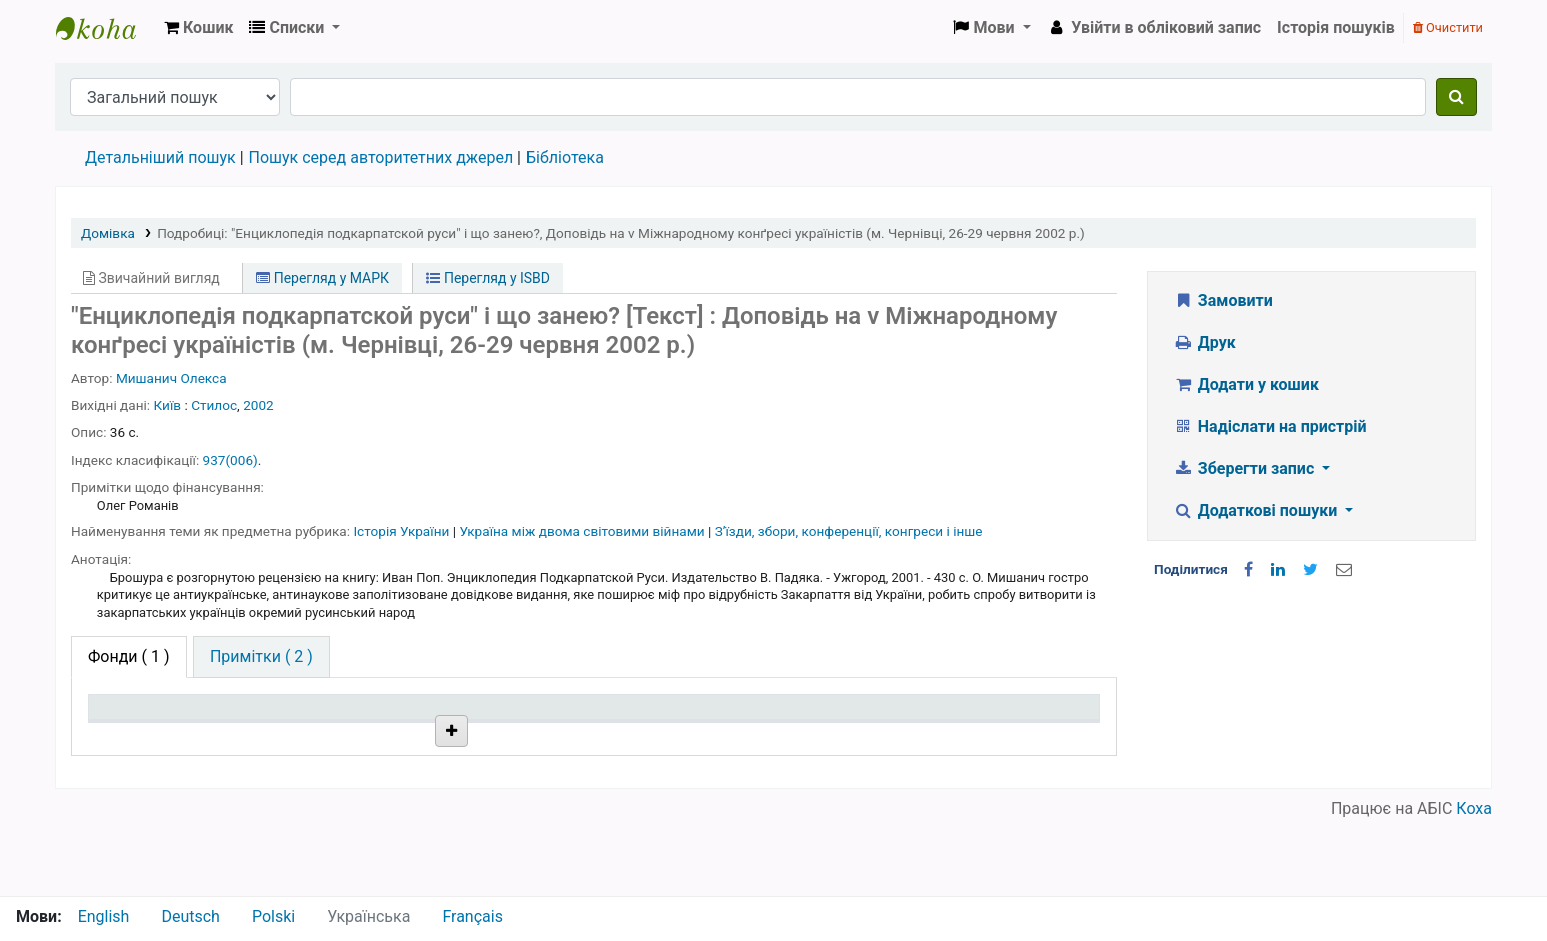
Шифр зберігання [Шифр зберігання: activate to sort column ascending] (565, 716)
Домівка (108, 233)
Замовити (1223, 300)
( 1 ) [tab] (129, 656)
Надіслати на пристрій (1269, 426)
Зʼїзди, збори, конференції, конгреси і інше (849, 531)
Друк (1204, 342)
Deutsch (190, 916)
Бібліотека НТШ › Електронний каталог (106, 28)
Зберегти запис (1245, 468)
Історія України (402, 531)
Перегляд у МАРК (322, 278)
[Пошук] (1456, 97)
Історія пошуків (1336, 27)
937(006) (230, 460)
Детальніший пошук (160, 157)
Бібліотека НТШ (363, 762)
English (104, 916)
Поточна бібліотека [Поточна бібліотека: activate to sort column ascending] (368, 716)
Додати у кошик (1246, 384)
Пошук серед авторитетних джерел (381, 157)
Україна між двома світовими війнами (583, 531)
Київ (168, 405)
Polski (273, 916)
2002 (258, 405)
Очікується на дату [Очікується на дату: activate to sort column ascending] (975, 716)
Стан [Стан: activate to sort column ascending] (724, 716)
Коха (1474, 883)
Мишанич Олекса (171, 378)
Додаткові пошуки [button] (1257, 510)
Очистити (1448, 27)
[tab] (261, 657)
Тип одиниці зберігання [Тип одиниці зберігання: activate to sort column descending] (180, 716)
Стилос (214, 405)
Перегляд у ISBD (488, 278)
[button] (198, 28)
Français (472, 916)
